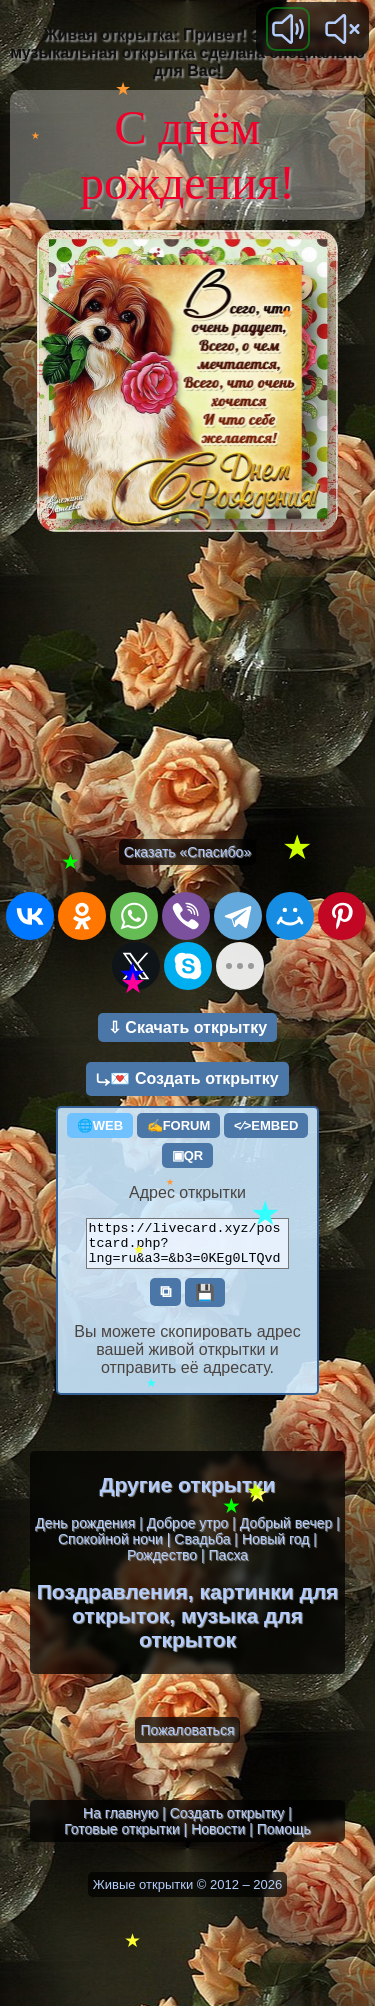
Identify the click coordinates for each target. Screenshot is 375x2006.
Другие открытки (188, 1493)
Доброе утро (188, 1532)
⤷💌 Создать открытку (187, 1078)
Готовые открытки (122, 1838)
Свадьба (202, 1548)
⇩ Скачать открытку (187, 1027)
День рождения (85, 1532)
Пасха (228, 1564)
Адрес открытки (187, 1192)
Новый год (276, 1548)
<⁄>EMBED (266, 1125)
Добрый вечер (286, 1532)
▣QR (188, 1155)
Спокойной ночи (110, 1548)
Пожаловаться (187, 1739)
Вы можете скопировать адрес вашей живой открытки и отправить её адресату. (187, 1358)
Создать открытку (227, 1822)
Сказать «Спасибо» (187, 852)
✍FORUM (179, 1125)
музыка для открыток (221, 1636)
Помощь (284, 1838)
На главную (120, 1822)
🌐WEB (100, 1125)
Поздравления (112, 1600)
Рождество (162, 1564)
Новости (218, 1838)
